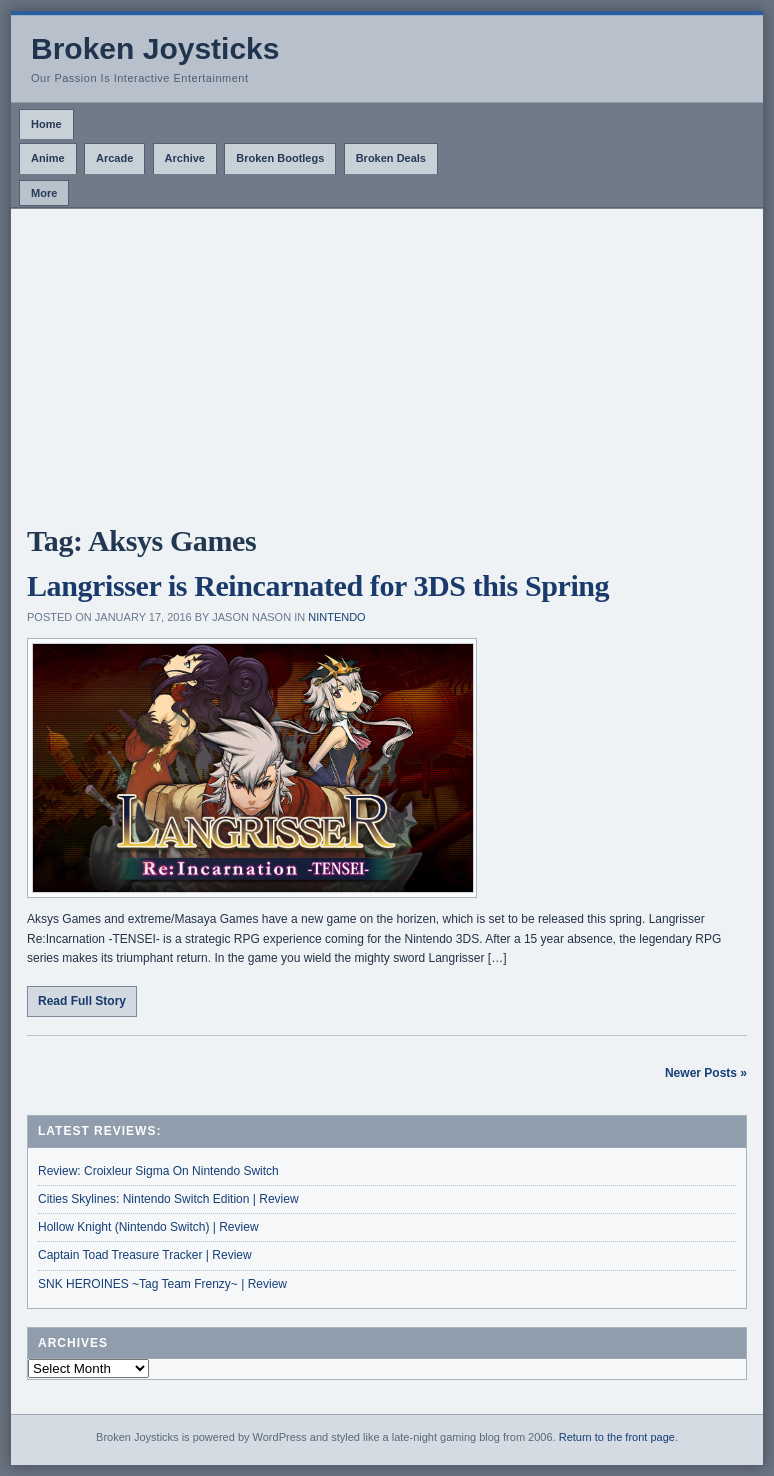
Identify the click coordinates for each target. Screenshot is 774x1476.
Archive (185, 158)
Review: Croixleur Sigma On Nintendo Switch (158, 1171)
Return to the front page (617, 1437)
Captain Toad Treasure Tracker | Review (145, 1255)
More (44, 193)
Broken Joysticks (155, 48)
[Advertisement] (387, 359)
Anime (48, 158)
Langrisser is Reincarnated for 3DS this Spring (318, 585)
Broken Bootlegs (280, 158)
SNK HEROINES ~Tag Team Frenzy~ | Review (162, 1284)
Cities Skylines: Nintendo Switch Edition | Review (168, 1199)
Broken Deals (391, 158)
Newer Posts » (706, 1073)
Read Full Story (82, 1001)
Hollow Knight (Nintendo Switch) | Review (148, 1227)
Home (46, 124)
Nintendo (336, 617)
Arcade (114, 158)
